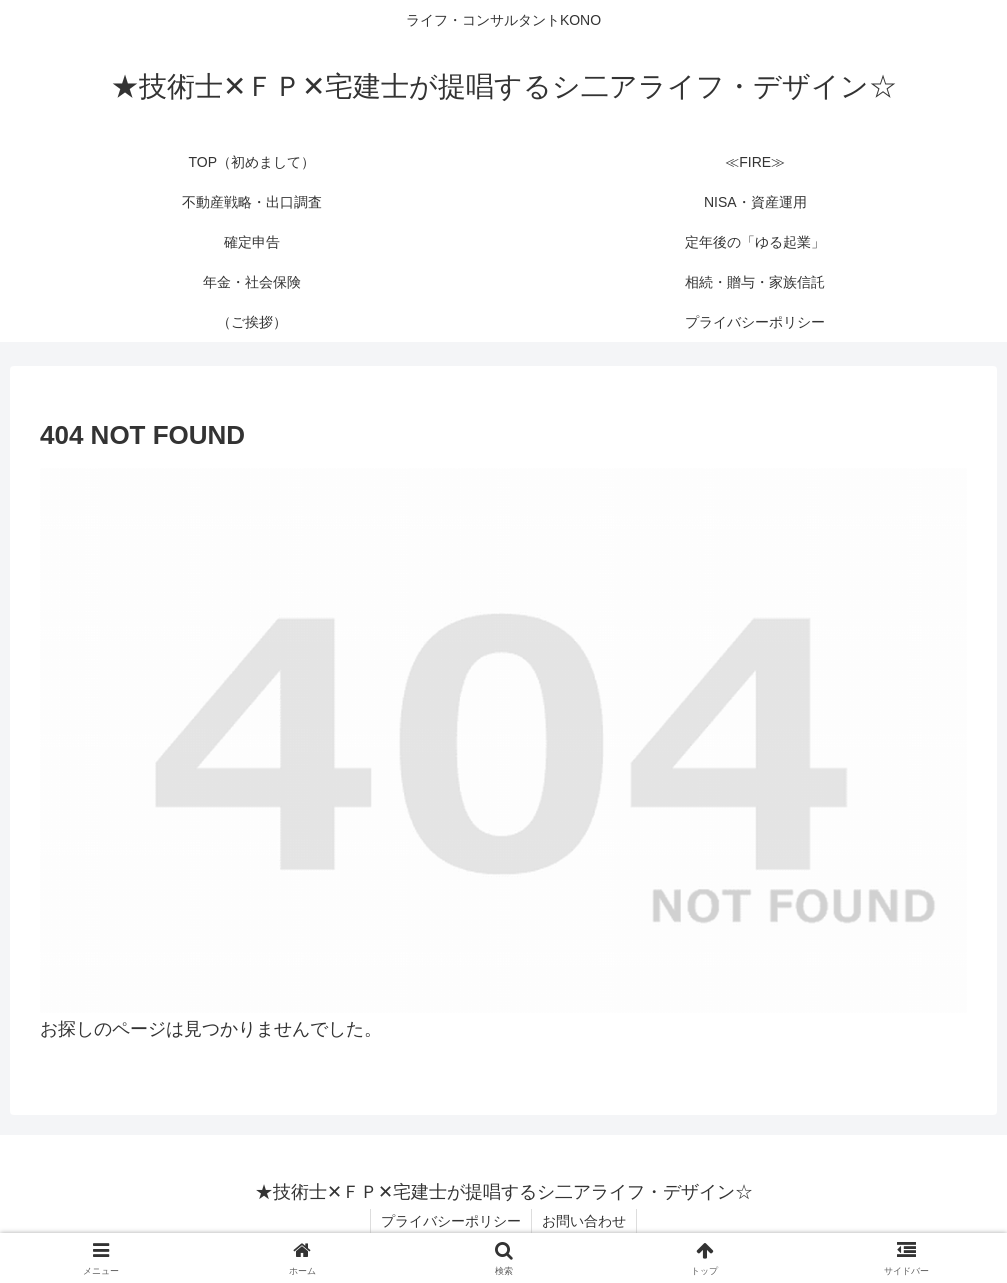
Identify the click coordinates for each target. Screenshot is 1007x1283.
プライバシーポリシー (451, 1221)
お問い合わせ (584, 1221)
